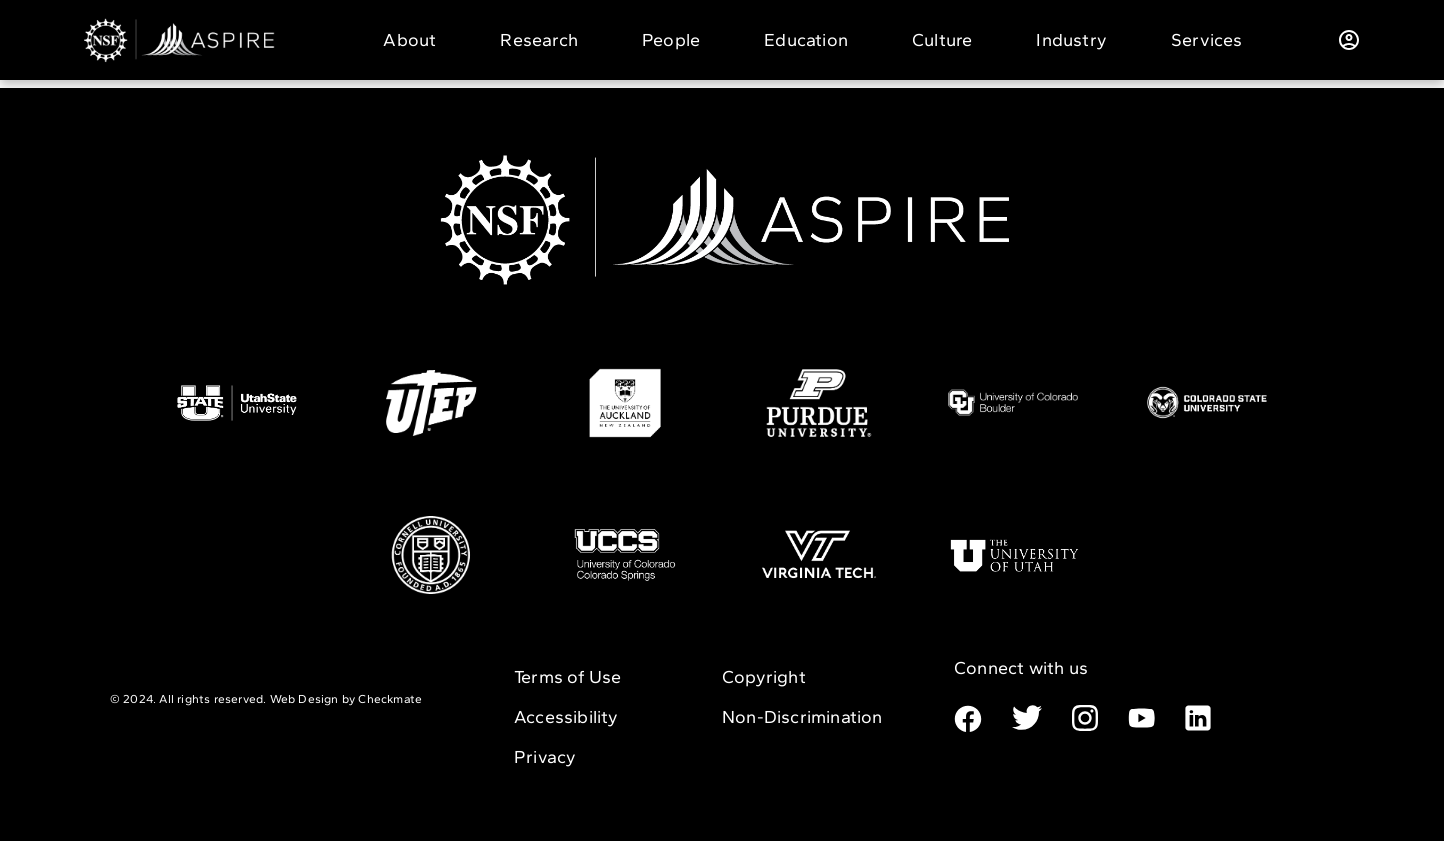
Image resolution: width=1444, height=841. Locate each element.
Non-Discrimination (802, 717)
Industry (1071, 40)
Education (806, 40)
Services (1207, 40)
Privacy (545, 757)
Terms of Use (567, 677)
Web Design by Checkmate (346, 699)
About (409, 40)
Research (539, 40)
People (671, 40)
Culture (942, 40)
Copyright (764, 677)
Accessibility (566, 717)
